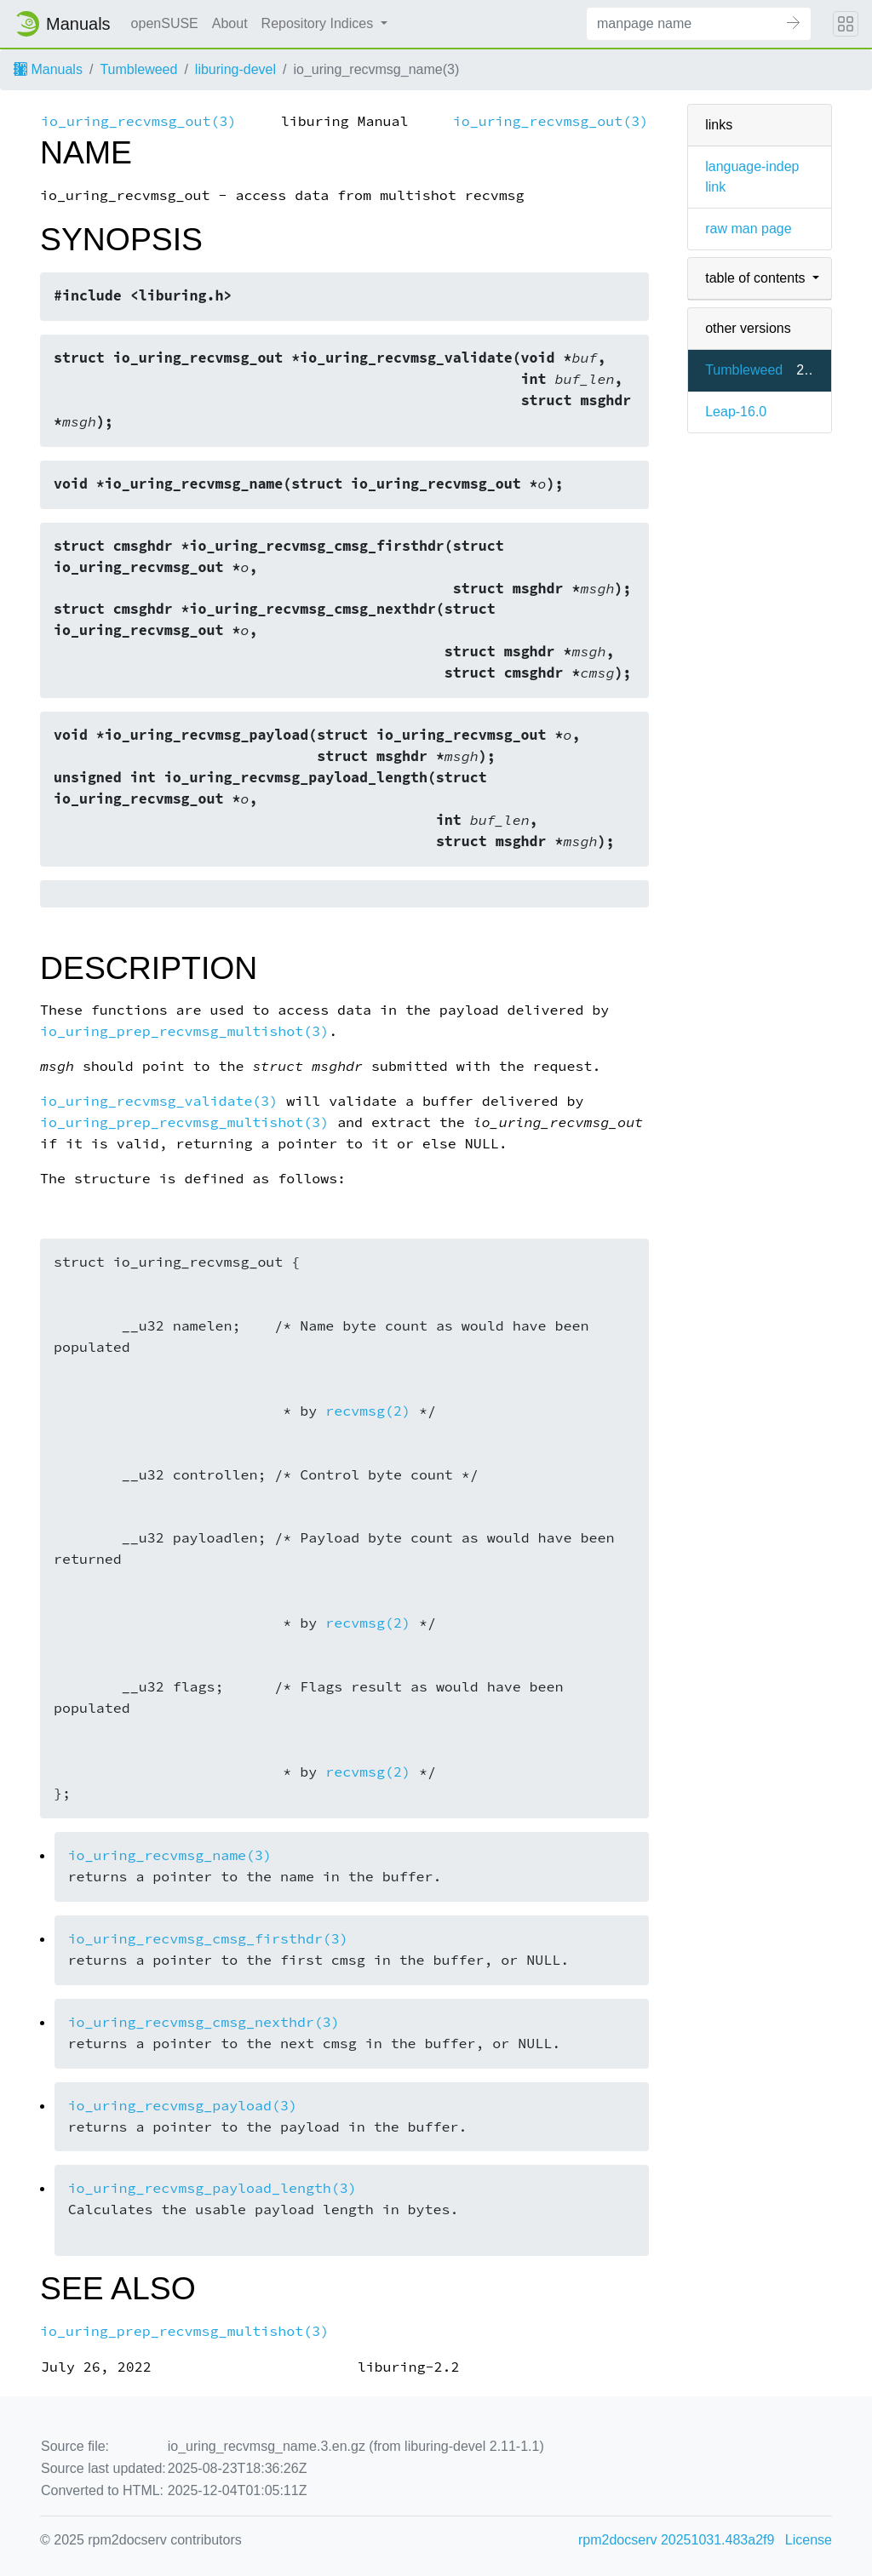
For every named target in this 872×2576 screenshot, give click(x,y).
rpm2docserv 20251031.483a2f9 (676, 2540)
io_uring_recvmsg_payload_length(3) (212, 2188)
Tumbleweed (138, 69)
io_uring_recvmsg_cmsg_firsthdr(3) (208, 1939)
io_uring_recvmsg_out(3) (138, 121)
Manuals (48, 69)
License (808, 2540)
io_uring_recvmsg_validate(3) (159, 1101)
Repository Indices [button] (319, 23)
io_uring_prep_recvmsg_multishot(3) (184, 1031)
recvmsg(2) (367, 1411)
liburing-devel (235, 69)
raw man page (748, 228)
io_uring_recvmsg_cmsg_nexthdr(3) (204, 2022)
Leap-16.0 (735, 411)
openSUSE (164, 23)
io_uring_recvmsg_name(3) (170, 1855)
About (230, 23)
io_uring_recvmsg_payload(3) (182, 2106)
